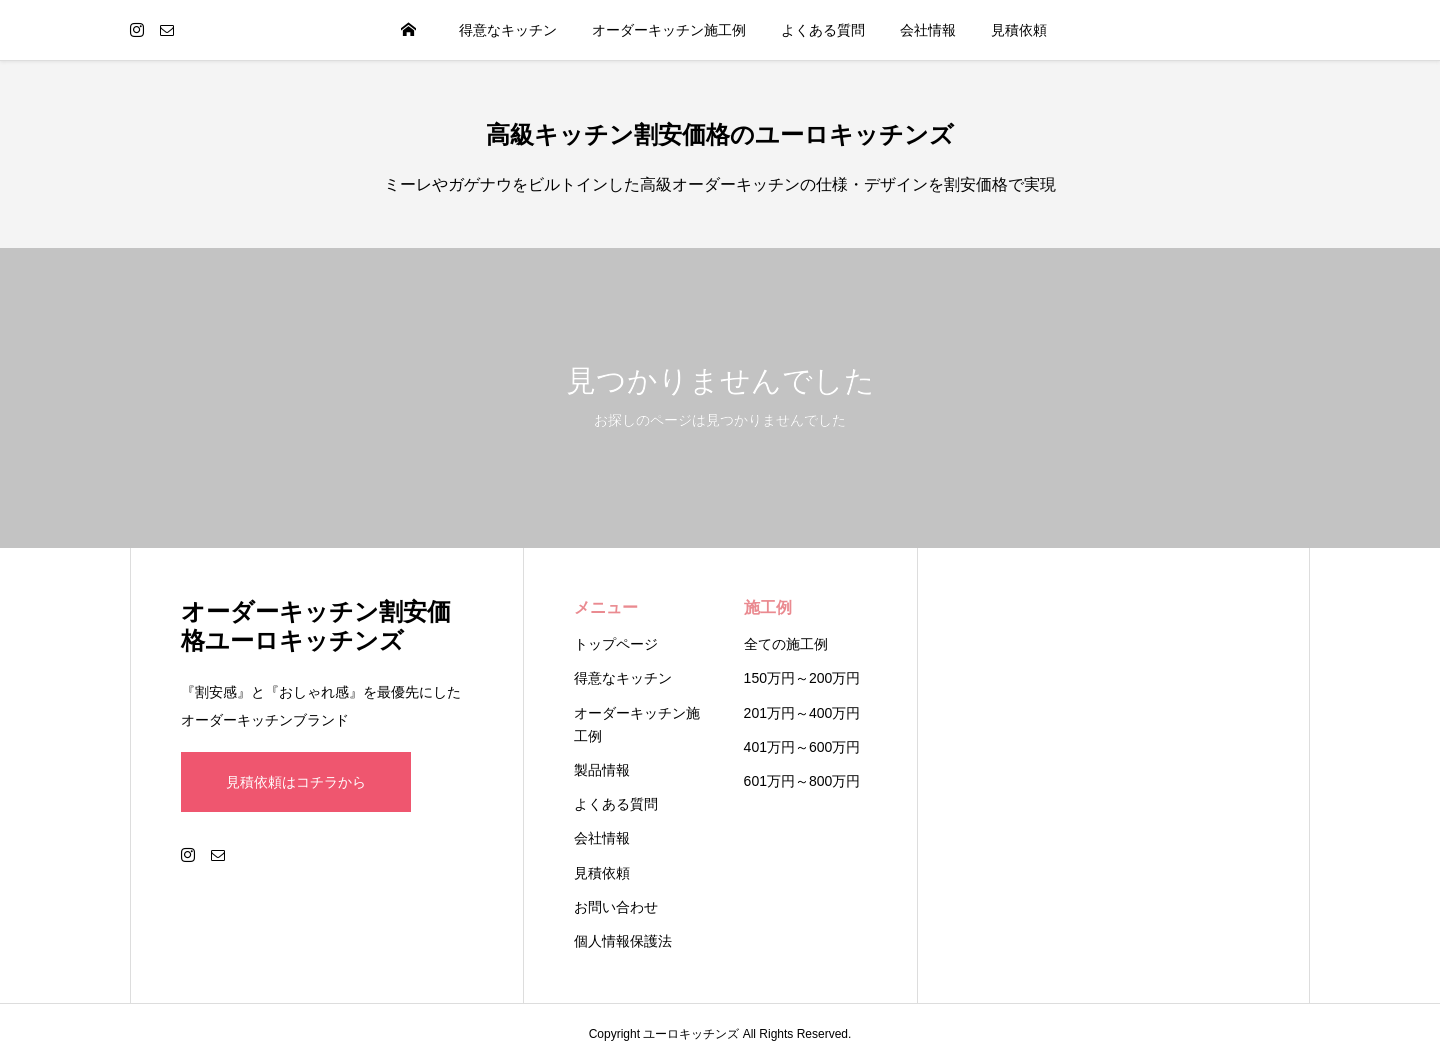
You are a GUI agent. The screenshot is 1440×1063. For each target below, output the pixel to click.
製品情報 (602, 770)
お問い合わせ (616, 907)
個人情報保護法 (623, 941)
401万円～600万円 (802, 747)
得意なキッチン (508, 30)
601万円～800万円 (802, 781)
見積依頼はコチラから (296, 782)
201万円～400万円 (802, 713)
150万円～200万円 (802, 678)
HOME (409, 30)
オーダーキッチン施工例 (669, 30)
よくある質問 (823, 30)
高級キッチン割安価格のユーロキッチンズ (720, 134)
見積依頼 (1019, 30)
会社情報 (928, 30)
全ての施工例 (786, 644)
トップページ (616, 644)
